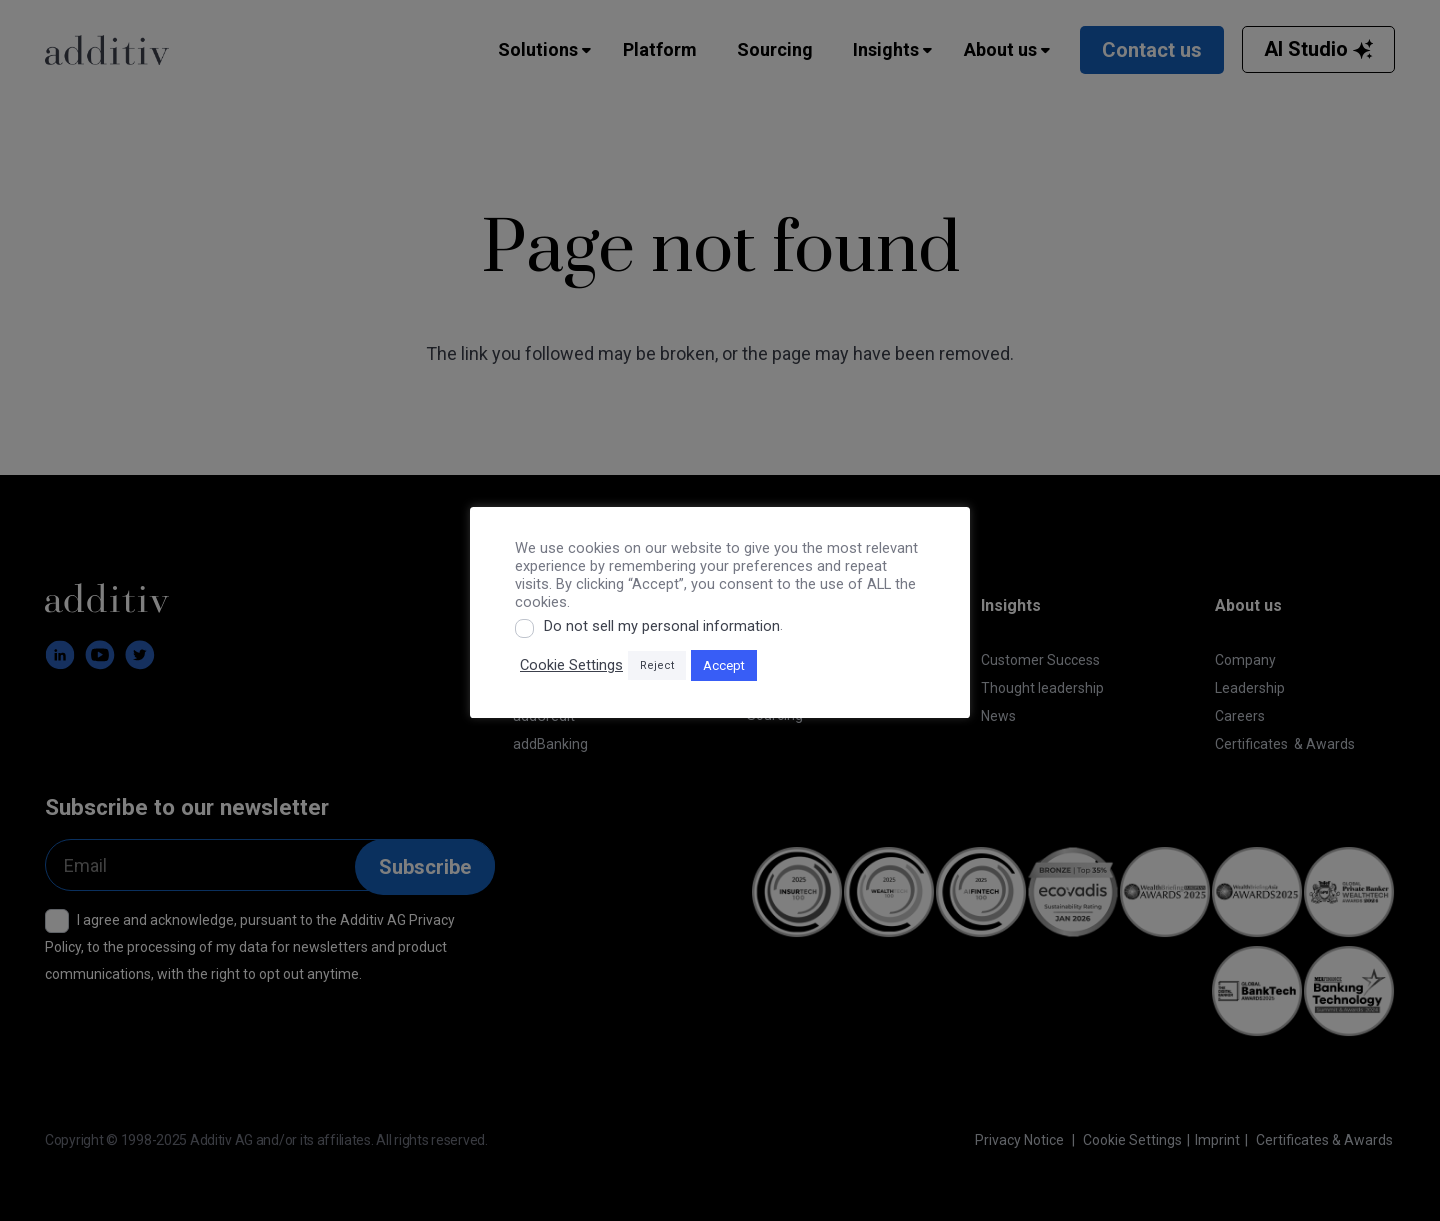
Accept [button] (724, 665)
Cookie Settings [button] (571, 665)
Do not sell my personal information (662, 626)
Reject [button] (657, 665)
